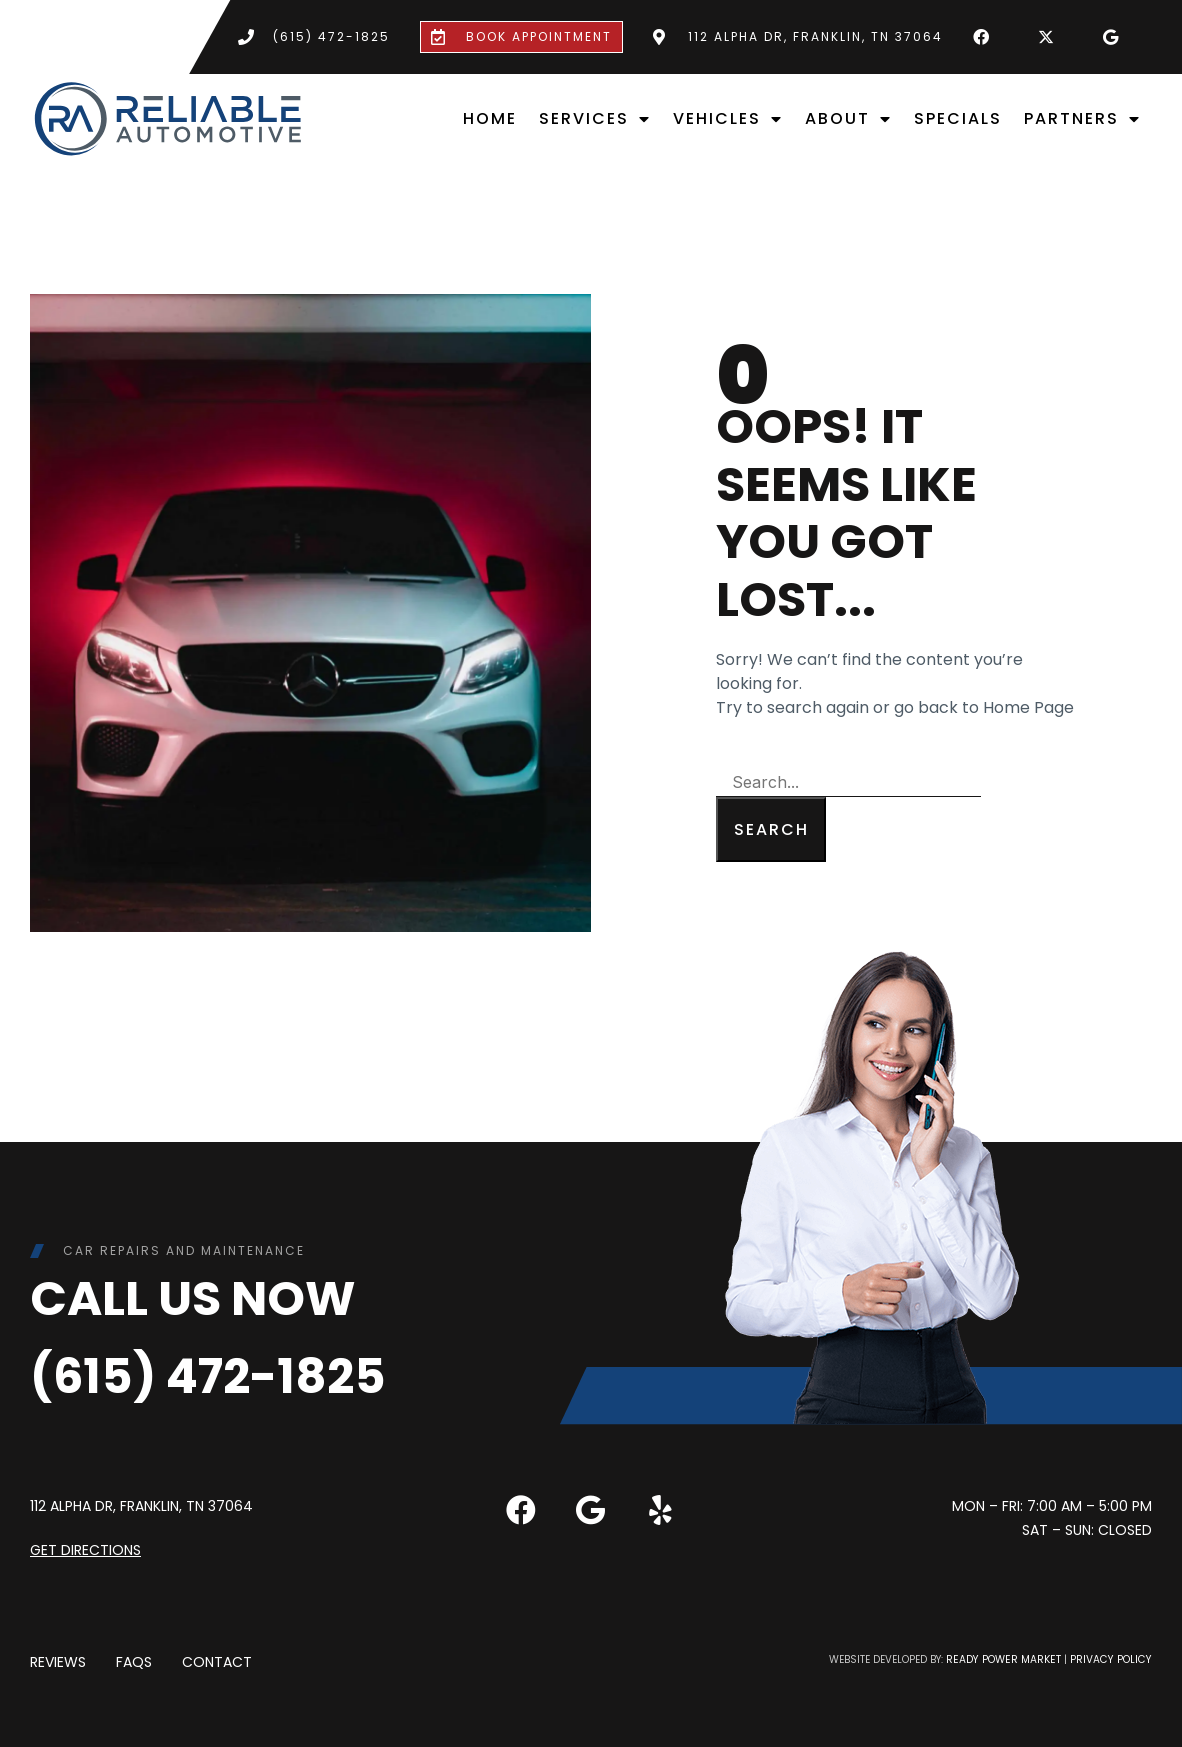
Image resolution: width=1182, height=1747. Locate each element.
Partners (1082, 119)
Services (595, 119)
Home (490, 118)
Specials (958, 118)
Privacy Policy (1113, 1659)
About (848, 119)
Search (771, 829)
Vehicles (728, 119)
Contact (217, 1662)
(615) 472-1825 (208, 1376)
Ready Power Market (1009, 1659)
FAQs (134, 1662)
